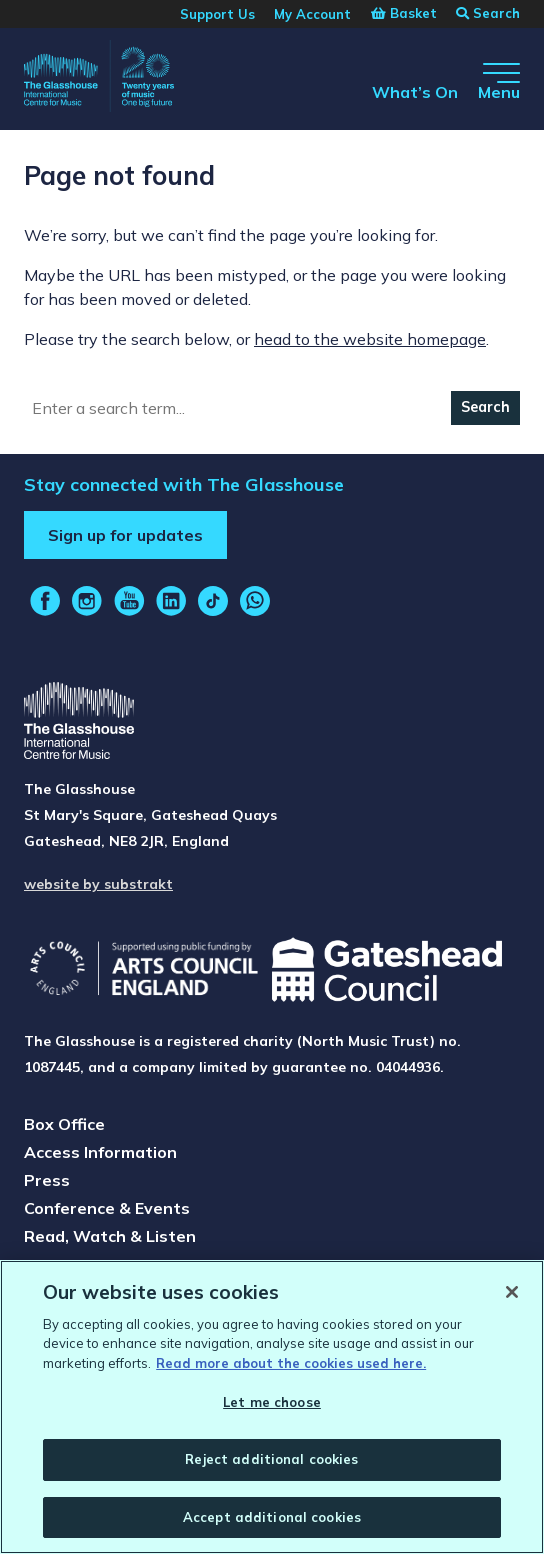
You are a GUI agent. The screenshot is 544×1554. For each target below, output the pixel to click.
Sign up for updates (125, 535)
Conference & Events (107, 1208)
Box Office (64, 1124)
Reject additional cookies (271, 1465)
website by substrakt (98, 884)
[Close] (512, 1298)
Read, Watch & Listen (110, 1236)
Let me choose (272, 1408)
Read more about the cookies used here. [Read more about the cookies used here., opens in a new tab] (291, 1369)
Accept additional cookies (272, 1523)
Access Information (100, 1152)
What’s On (415, 92)
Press (47, 1180)
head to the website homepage (370, 339)
